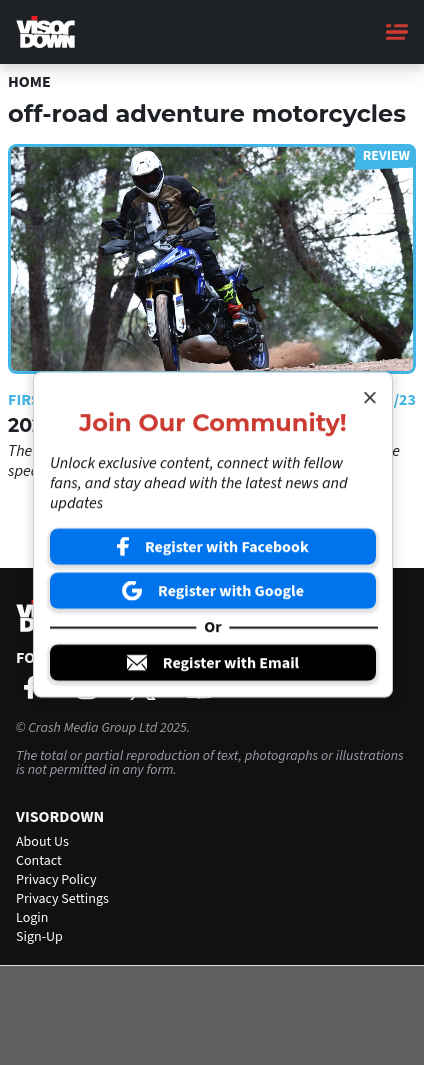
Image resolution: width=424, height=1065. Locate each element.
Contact (39, 861)
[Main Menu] (397, 32)
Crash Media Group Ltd (92, 728)
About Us (42, 842)
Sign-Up (39, 937)
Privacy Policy (56, 880)
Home (29, 82)
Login (32, 918)
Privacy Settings (62, 899)
